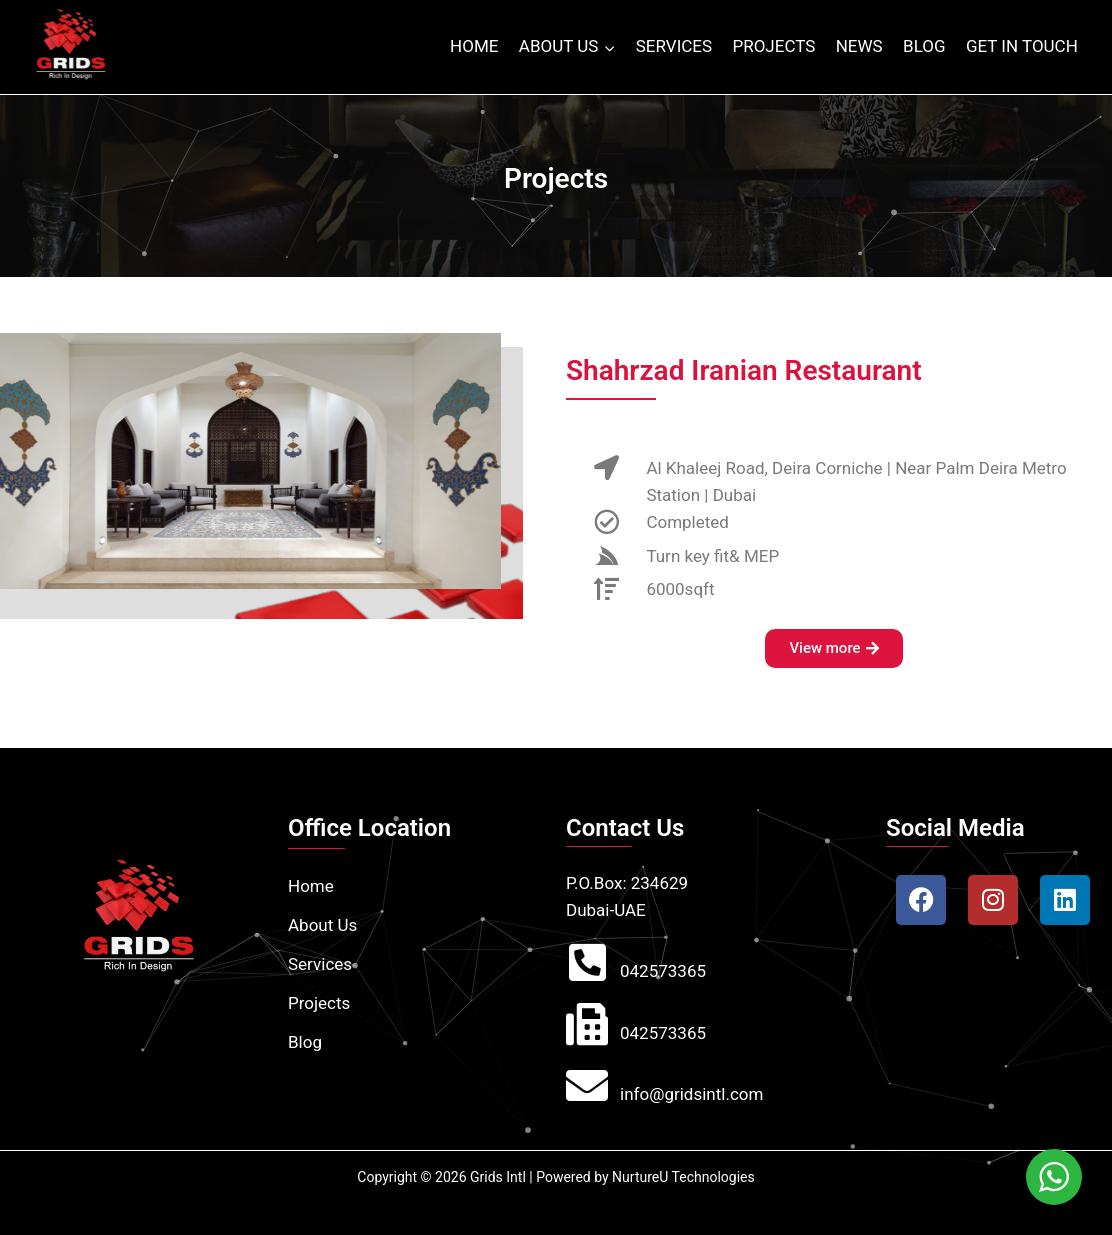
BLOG (924, 46)
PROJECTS (773, 46)
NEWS (859, 46)
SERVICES (674, 46)
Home (311, 886)
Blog (305, 1042)
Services (320, 964)
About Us (322, 925)
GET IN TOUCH (1022, 46)
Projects (319, 1003)
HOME (474, 46)
